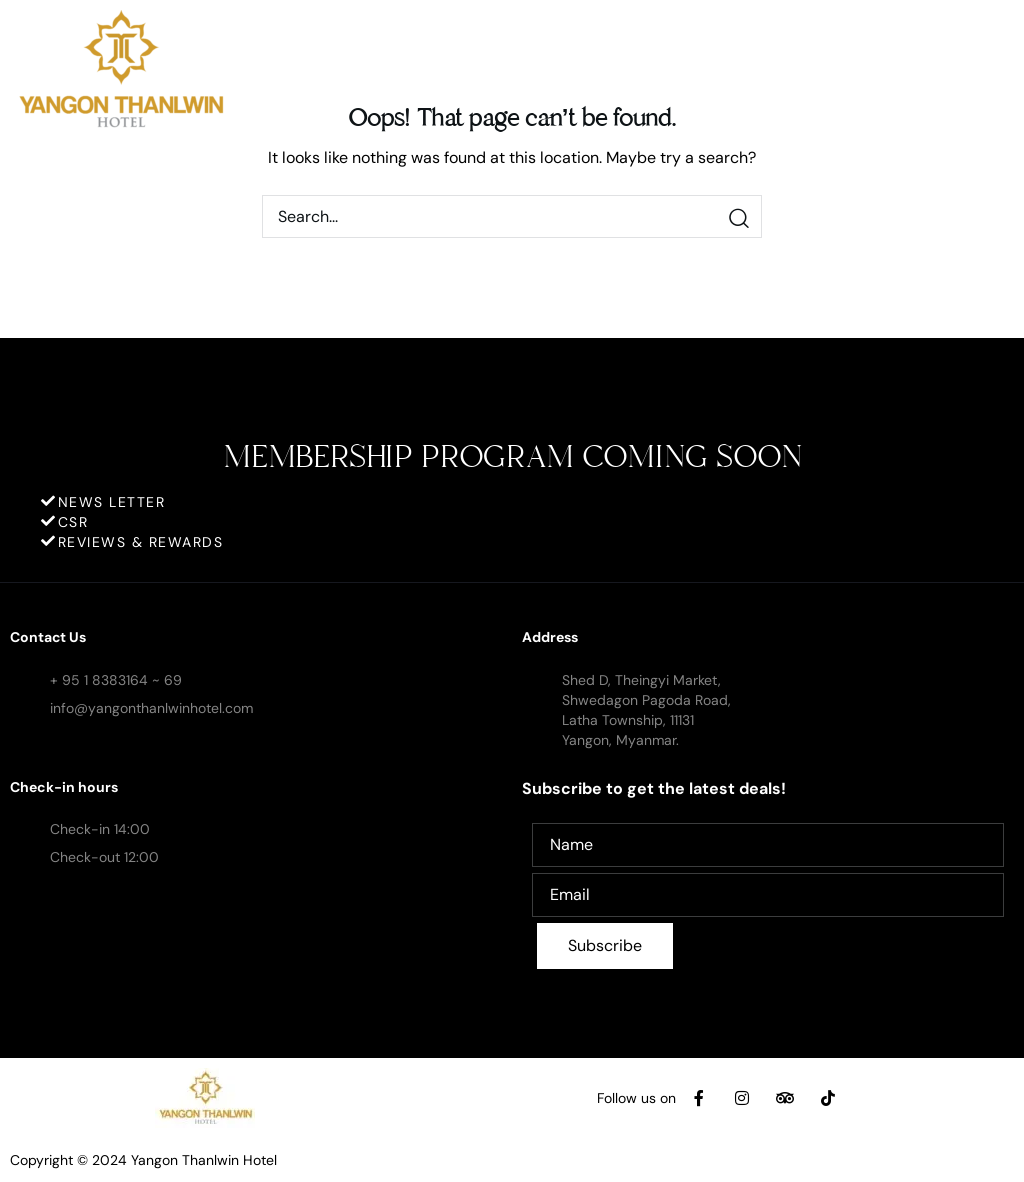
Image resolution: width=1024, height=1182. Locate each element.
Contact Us (48, 637)
